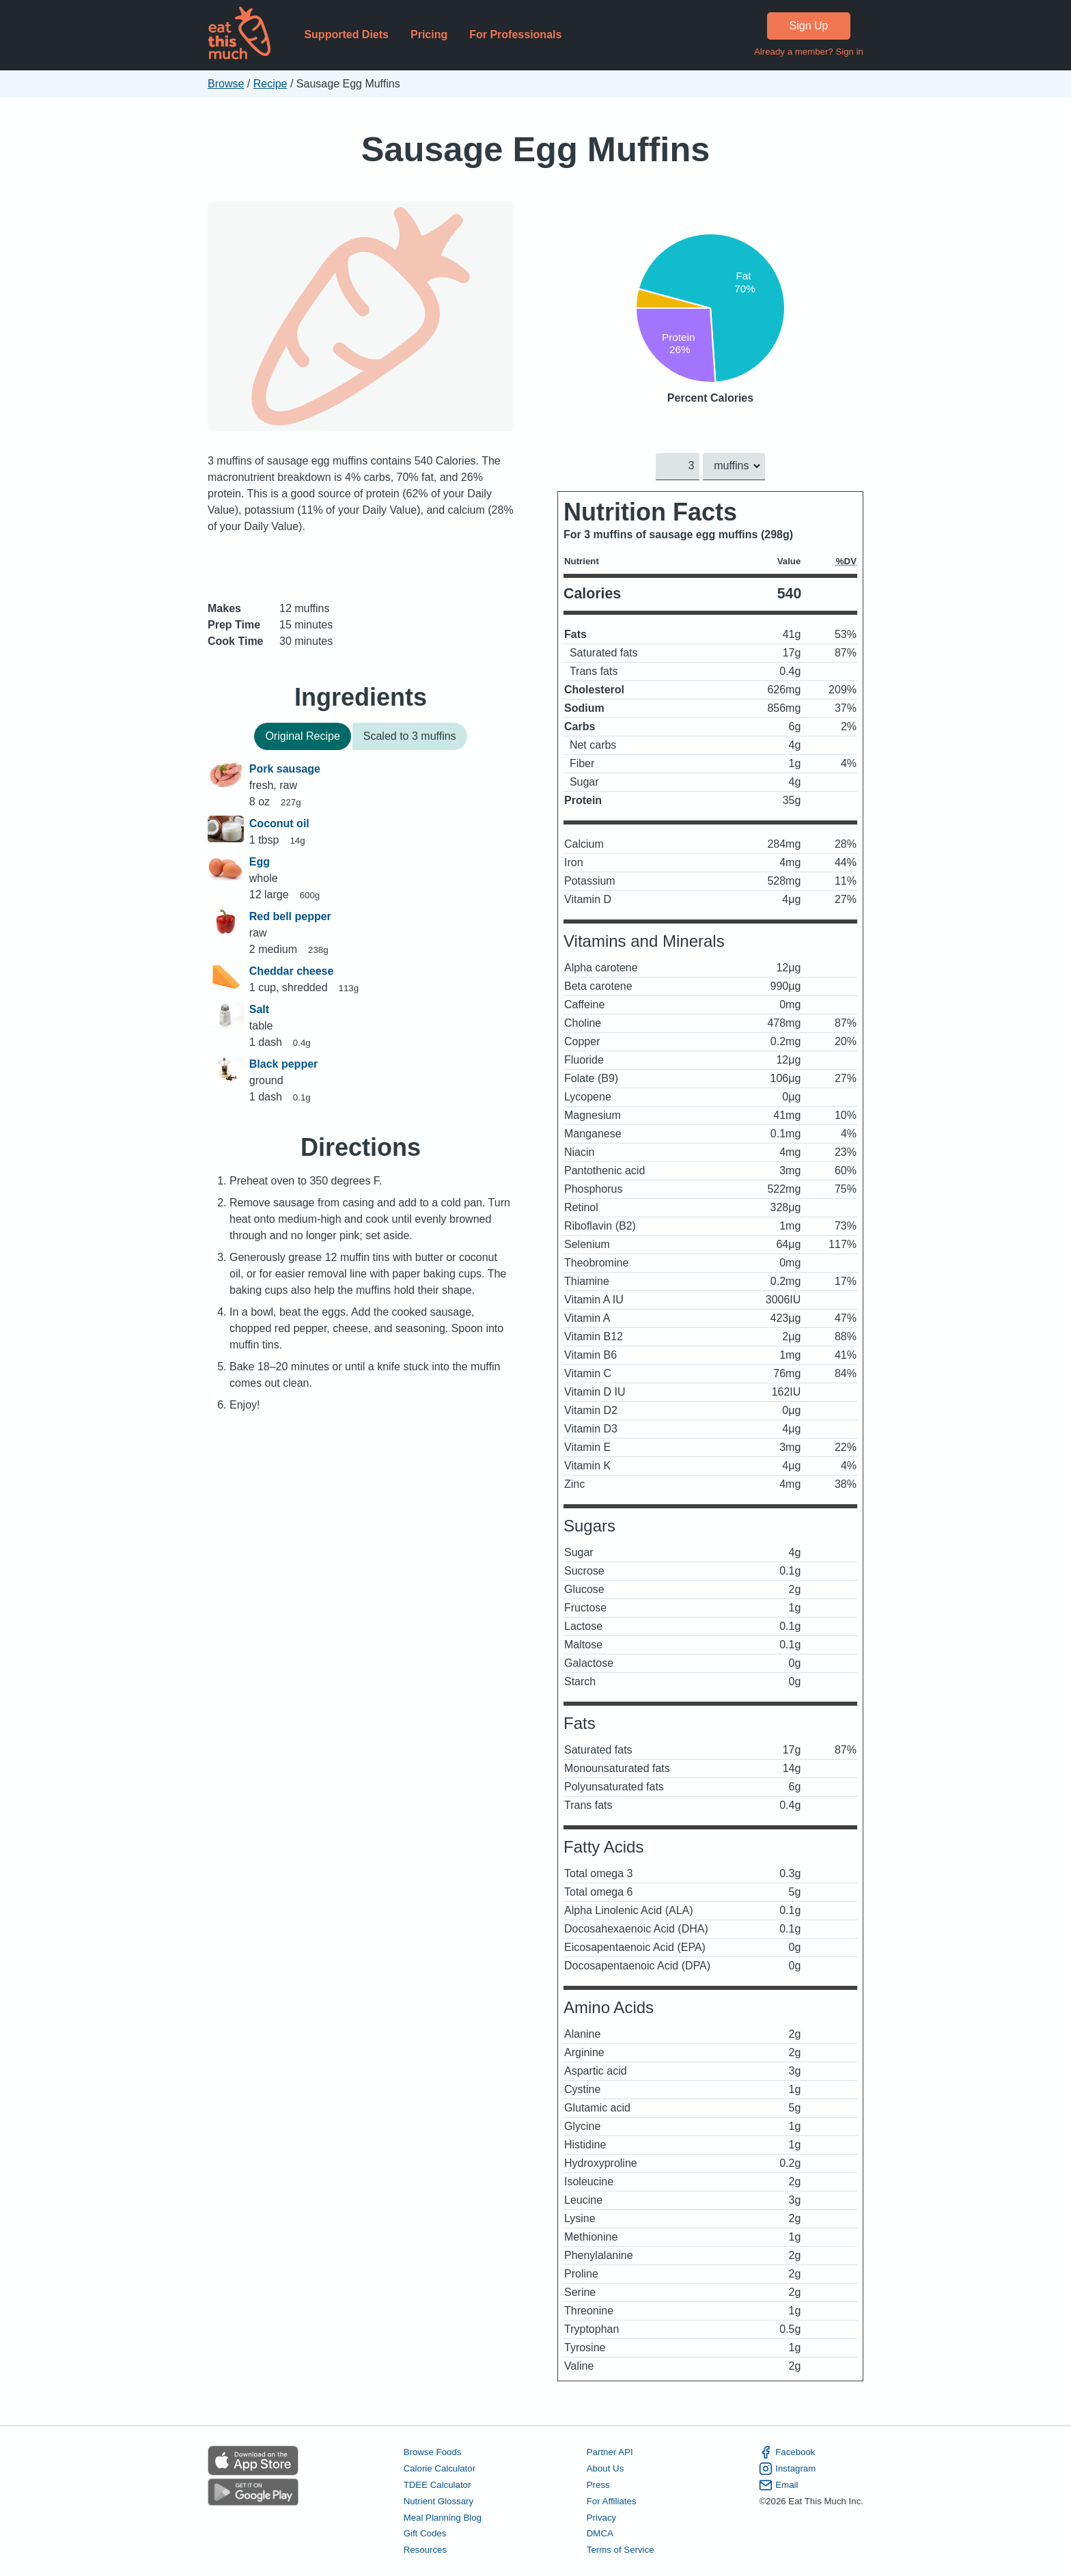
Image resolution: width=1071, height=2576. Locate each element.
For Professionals (515, 34)
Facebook (787, 2452)
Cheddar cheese (291, 971)
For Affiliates (612, 2500)
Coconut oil (279, 823)
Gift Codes (425, 2533)
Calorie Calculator (439, 2468)
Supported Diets (346, 34)
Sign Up (809, 25)
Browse (226, 83)
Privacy (602, 2517)
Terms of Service (620, 2550)
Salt (259, 1009)
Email (778, 2484)
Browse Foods (433, 2452)
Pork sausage (284, 769)
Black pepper (283, 1064)
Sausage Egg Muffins (535, 149)
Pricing (429, 34)
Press (598, 2484)
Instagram (787, 2469)
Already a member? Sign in (808, 51)
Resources (425, 2550)
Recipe (270, 83)
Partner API (610, 2452)
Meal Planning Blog (443, 2517)
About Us (605, 2468)
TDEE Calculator (437, 2484)
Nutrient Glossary (438, 2500)
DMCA (600, 2533)
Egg (259, 862)
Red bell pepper (290, 916)
